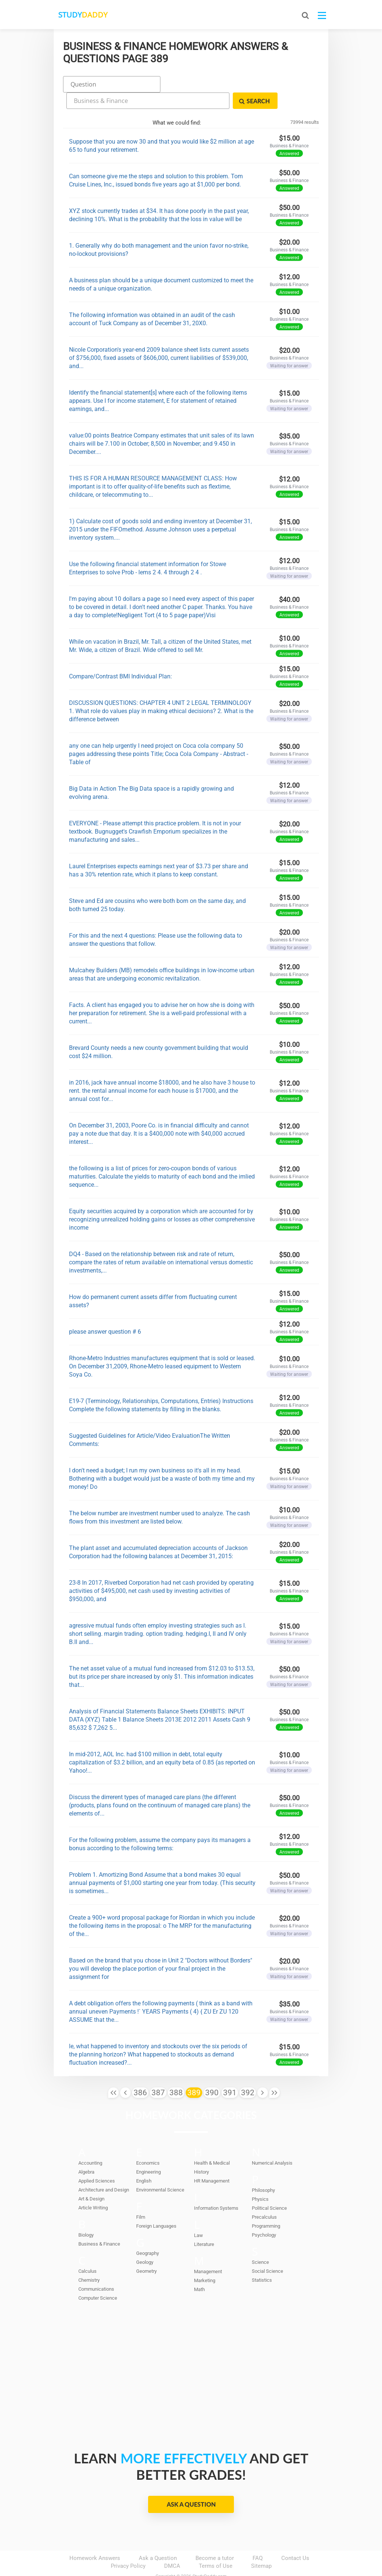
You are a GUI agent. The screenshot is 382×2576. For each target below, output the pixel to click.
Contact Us (295, 2538)
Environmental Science (160, 2170)
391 (230, 2073)
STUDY (93, 15)
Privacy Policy (128, 2546)
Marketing (204, 2261)
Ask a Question (191, 2484)
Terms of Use (215, 2546)
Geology (144, 2243)
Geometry (146, 2252)
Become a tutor (214, 2538)
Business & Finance (99, 2224)
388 (176, 2073)
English (143, 2161)
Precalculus (264, 2197)
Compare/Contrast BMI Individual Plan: (120, 657)
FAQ (258, 2538)
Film (140, 2197)
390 (212, 2073)
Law (198, 2216)
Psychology (264, 2215)
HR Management (211, 2161)
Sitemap (261, 2546)
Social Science (267, 2252)
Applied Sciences (96, 2161)
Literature (204, 2225)
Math (199, 2270)
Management (208, 2252)
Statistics (262, 2260)
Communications (96, 2269)
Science (260, 2243)
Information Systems (216, 2188)
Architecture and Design (103, 2170)
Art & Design (91, 2179)
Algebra (86, 2152)
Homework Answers (94, 2538)
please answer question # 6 (105, 1312)
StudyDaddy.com (209, 2557)
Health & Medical (212, 2143)
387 (158, 2073)
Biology (86, 2215)
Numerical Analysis (272, 2143)
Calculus (87, 2252)
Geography (147, 2234)
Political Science (269, 2188)
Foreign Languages (156, 2206)
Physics (260, 2180)
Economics (148, 2143)
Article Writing (93, 2188)
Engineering (148, 2152)
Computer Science (97, 2278)
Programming (266, 2206)
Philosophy (263, 2171)
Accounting (90, 2143)
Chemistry (89, 2260)
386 (140, 2073)
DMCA (172, 2546)
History (201, 2152)
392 (247, 2073)
